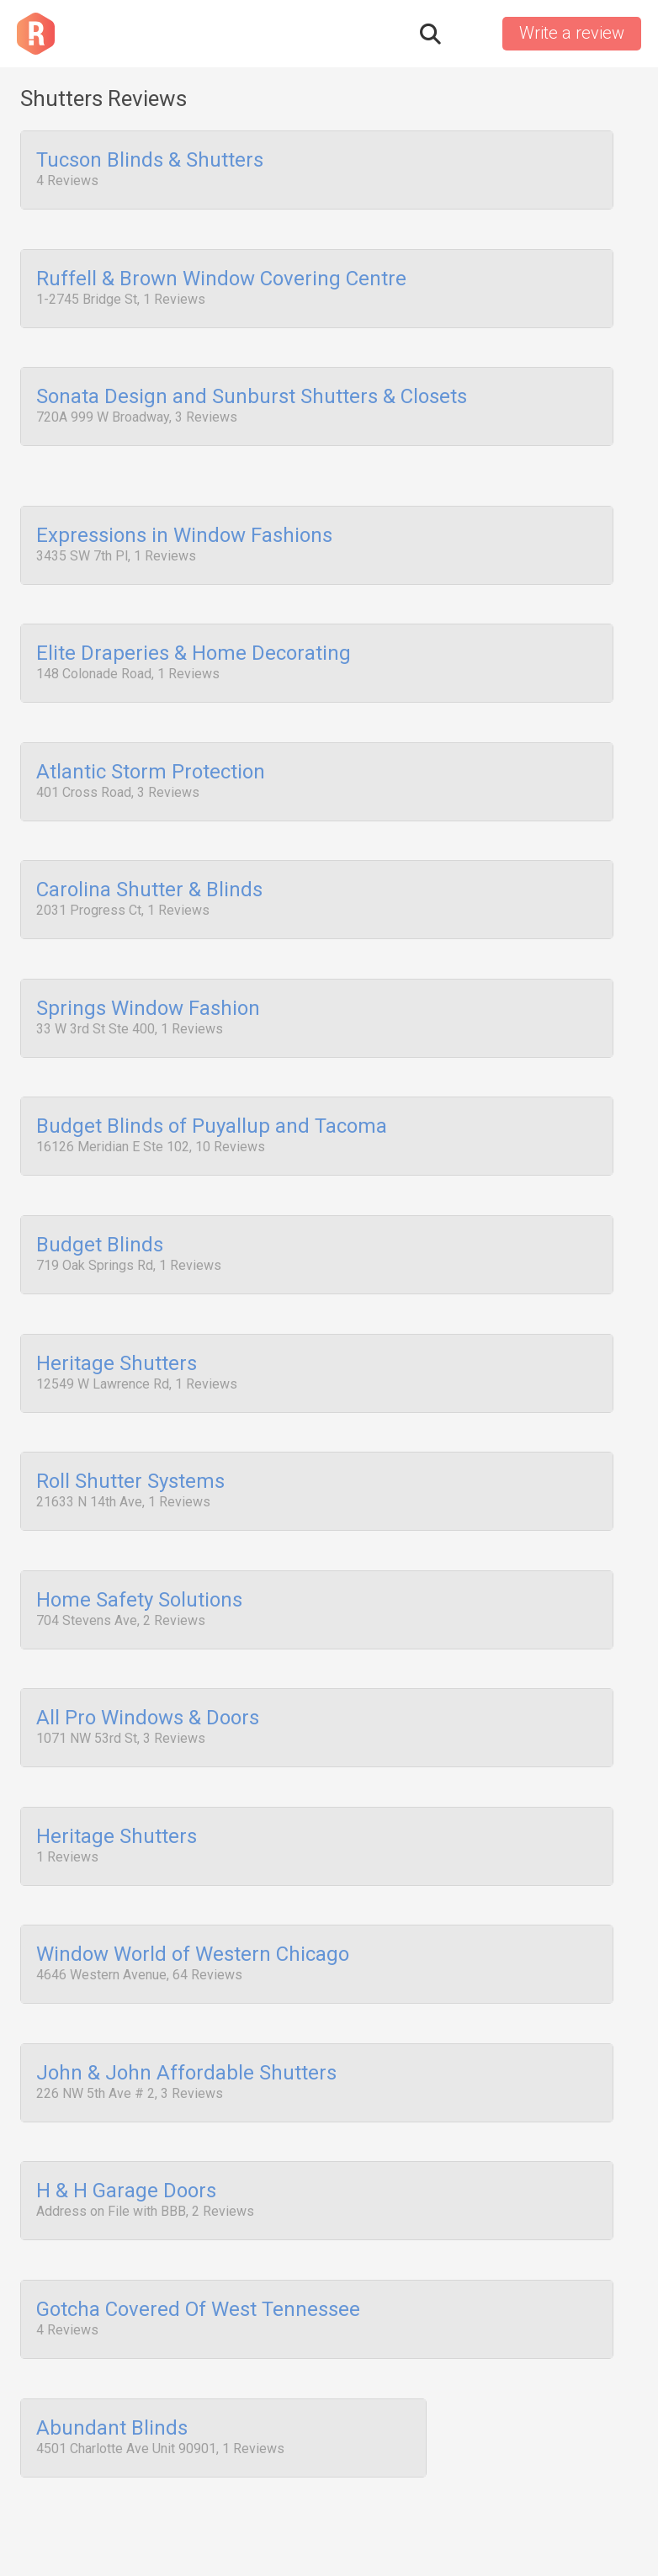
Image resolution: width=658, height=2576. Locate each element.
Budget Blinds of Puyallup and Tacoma (211, 1096)
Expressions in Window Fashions (184, 523)
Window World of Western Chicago (192, 1895)
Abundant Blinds (112, 2353)
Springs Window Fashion (148, 981)
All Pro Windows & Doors (147, 1667)
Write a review (571, 33)
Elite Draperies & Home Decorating (193, 638)
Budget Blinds (99, 1209)
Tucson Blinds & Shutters (149, 161)
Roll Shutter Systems (130, 1438)
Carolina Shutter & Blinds (149, 867)
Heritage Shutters (116, 1324)
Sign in (470, 33)
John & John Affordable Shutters (186, 2010)
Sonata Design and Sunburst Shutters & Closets (251, 390)
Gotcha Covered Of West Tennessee (198, 2238)
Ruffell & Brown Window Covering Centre (221, 275)
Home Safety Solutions (139, 1553)
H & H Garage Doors (126, 2124)
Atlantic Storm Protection (150, 752)
